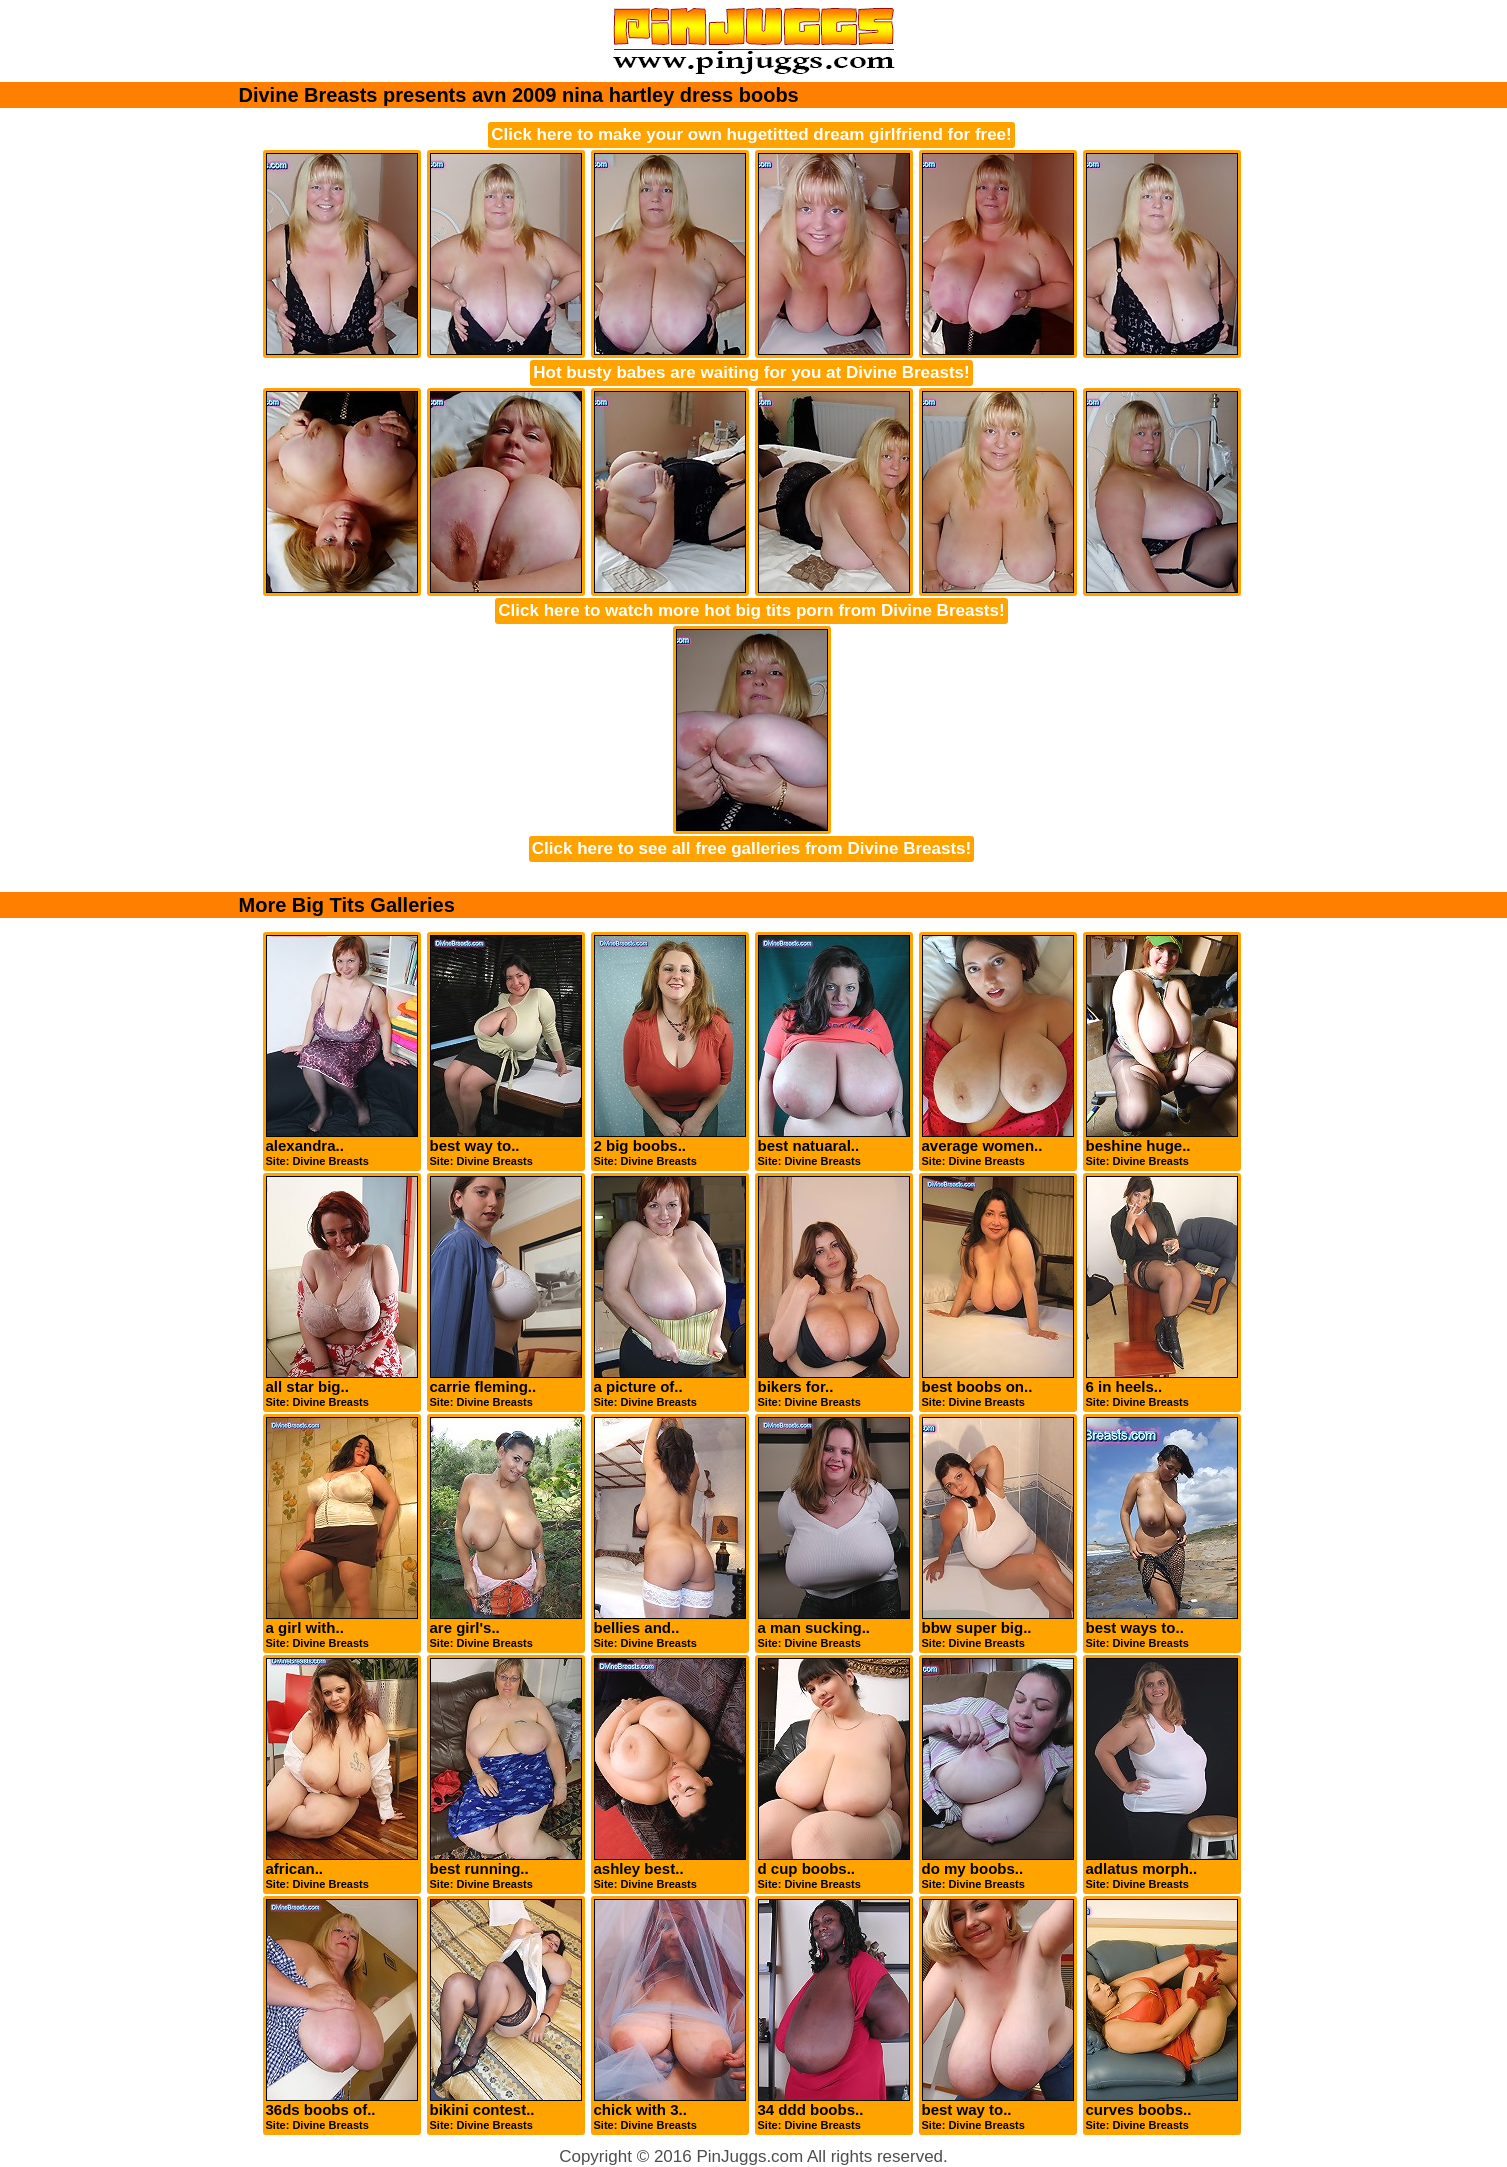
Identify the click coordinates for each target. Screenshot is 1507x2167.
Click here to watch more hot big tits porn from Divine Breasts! (751, 610)
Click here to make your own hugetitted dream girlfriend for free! (751, 134)
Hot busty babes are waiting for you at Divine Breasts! (751, 372)
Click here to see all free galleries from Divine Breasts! (751, 848)
